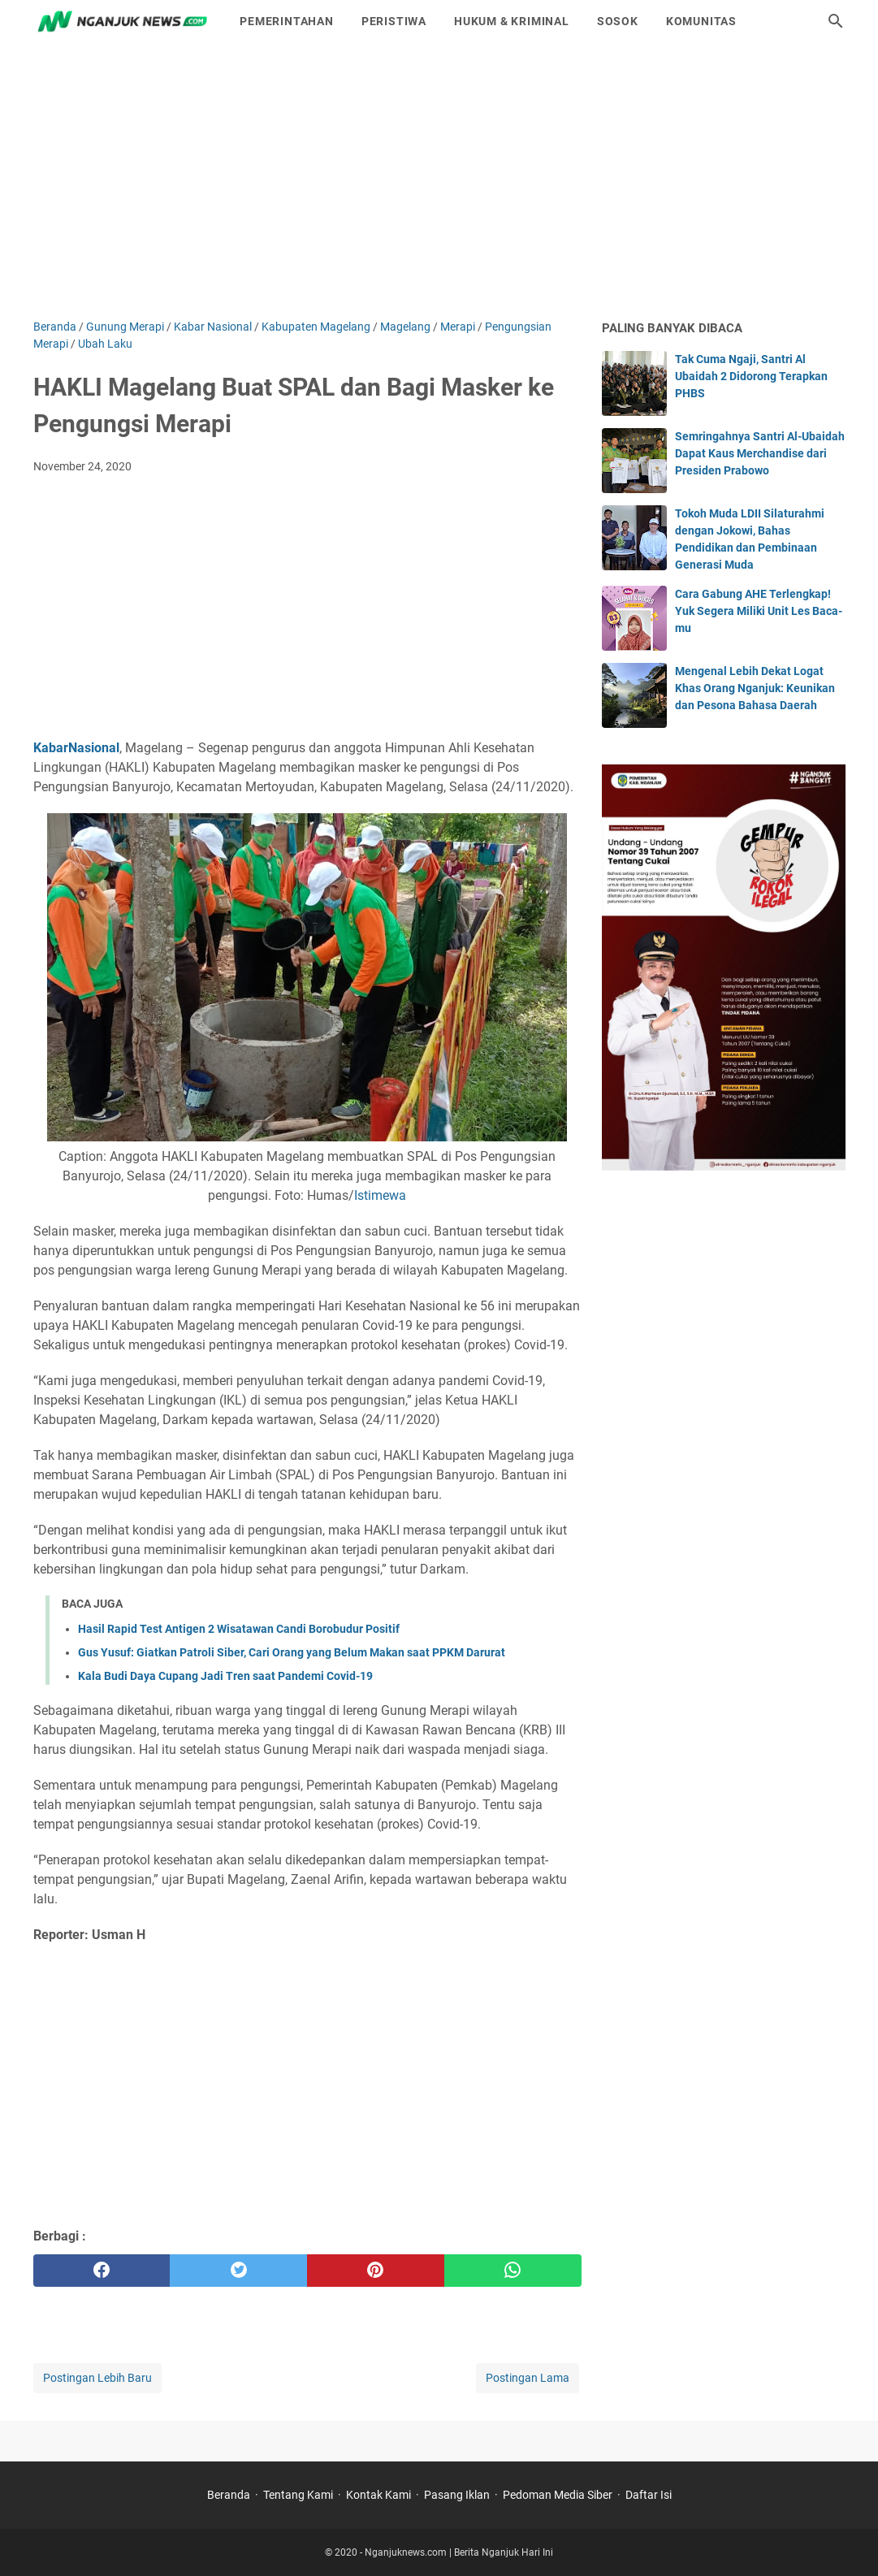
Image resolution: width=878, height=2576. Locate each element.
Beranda (228, 2494)
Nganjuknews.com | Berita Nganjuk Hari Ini (459, 2552)
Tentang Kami (298, 2494)
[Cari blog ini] (836, 21)
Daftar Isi (648, 2494)
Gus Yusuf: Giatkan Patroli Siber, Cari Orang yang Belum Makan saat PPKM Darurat (291, 1652)
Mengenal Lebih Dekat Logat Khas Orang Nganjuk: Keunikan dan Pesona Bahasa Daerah (755, 688)
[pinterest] (375, 2270)
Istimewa (380, 1195)
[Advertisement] (439, 180)
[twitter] (238, 2270)
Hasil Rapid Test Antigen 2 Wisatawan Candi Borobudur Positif (239, 1628)
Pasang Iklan (457, 2494)
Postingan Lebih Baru (97, 2377)
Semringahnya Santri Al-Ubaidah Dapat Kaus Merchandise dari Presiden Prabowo (760, 453)
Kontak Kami (378, 2494)
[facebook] (102, 2270)
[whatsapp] (513, 2270)
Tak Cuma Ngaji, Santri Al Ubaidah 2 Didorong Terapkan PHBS (751, 376)
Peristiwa (393, 21)
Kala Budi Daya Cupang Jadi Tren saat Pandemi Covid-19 (225, 1675)
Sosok (617, 21)
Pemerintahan (287, 21)
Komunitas (701, 21)
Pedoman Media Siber (557, 2494)
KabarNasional (76, 747)
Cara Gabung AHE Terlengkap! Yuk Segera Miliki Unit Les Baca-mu (758, 610)
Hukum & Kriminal (511, 21)
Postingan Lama (527, 2377)
